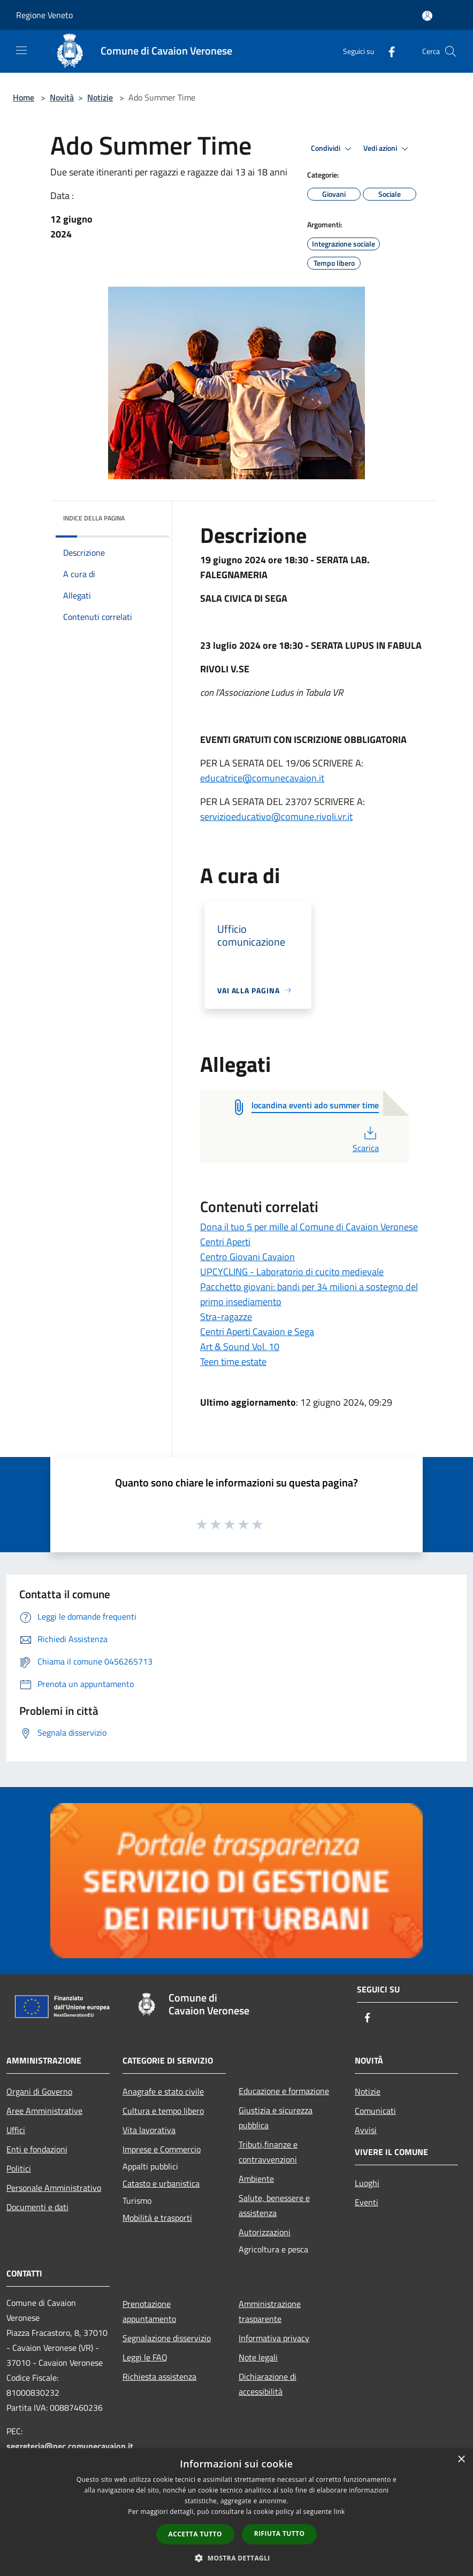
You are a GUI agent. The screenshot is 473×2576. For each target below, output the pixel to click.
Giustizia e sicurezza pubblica (275, 2118)
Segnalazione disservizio (167, 2338)
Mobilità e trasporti (157, 2217)
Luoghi (367, 2182)
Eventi (366, 2202)
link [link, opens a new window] (339, 2511)
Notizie (100, 97)
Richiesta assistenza (159, 2376)
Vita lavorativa (149, 2129)
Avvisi (366, 2129)
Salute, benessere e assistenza (274, 2205)
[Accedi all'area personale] (427, 15)
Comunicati (375, 2110)
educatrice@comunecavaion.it (262, 778)
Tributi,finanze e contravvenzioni (268, 2152)
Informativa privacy (274, 2338)
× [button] (461, 2460)
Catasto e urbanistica (161, 2183)
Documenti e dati (37, 2207)
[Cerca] (450, 51)
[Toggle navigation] (21, 50)
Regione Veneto (44, 15)
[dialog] (236, 2512)
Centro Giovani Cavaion (247, 1256)
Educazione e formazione (284, 2090)
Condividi (333, 148)
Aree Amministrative (44, 2110)
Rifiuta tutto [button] (279, 2533)
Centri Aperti (225, 1242)
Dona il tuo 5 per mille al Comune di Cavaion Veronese (309, 1227)
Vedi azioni (387, 148)
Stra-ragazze (226, 1316)
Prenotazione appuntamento (149, 2311)
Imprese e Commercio (162, 2149)
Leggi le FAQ (145, 2357)
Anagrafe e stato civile (163, 2091)
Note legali (258, 2357)
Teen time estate (233, 1361)
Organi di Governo (39, 2091)
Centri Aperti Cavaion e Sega (257, 1331)
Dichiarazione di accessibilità (267, 2384)
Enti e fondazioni (36, 2149)
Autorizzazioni (265, 2232)
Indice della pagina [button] (94, 518)
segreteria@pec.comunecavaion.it (69, 2446)
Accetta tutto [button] (195, 2534)
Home (23, 97)
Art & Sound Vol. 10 (239, 1346)
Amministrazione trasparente (270, 2311)
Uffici (15, 2129)
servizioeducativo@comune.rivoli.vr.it (276, 816)
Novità (62, 97)
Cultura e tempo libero (163, 2110)
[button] (236, 2557)
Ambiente (256, 2178)
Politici (18, 2168)
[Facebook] (387, 51)
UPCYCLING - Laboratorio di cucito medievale (292, 1271)
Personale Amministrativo (53, 2187)
